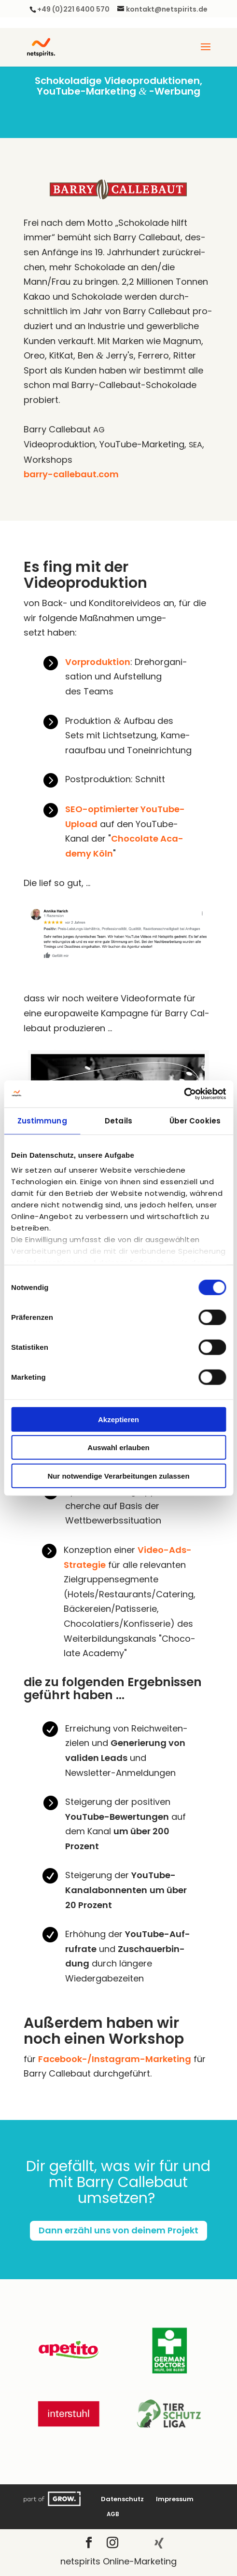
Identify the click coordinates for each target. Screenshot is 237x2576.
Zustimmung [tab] (42, 1120)
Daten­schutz (122, 2499)
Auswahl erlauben (118, 1447)
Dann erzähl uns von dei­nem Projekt (118, 2230)
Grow (53, 2499)
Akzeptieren (118, 1419)
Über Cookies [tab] (195, 1120)
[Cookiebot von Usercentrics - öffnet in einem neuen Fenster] (183, 1094)
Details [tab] (118, 1120)
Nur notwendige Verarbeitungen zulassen (118, 1475)
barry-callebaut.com (71, 474)
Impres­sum (175, 2499)
